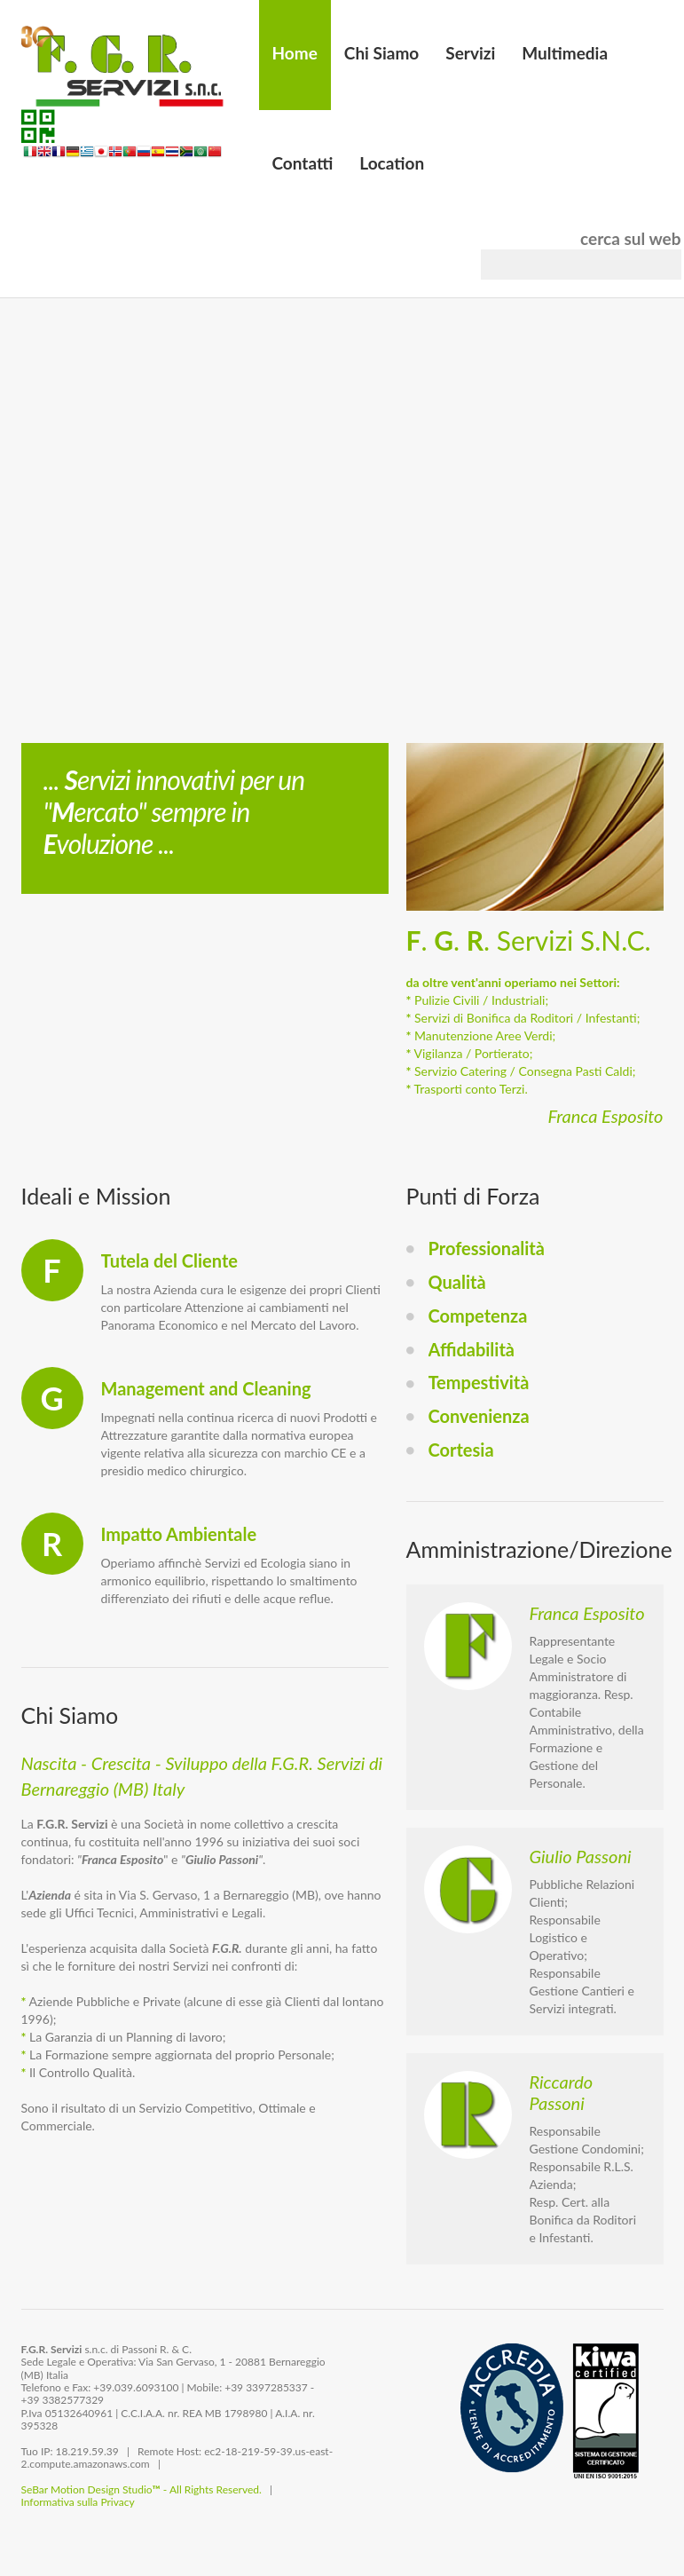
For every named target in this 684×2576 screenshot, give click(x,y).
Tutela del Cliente (169, 1260)
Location (391, 163)
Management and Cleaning (206, 1388)
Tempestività (479, 1382)
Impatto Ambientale (179, 1534)
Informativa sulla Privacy (78, 2502)
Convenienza (479, 1415)
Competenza (478, 1315)
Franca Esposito (587, 1613)
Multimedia (565, 53)
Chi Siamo (381, 53)
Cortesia (461, 1449)
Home (295, 53)
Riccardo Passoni (562, 2092)
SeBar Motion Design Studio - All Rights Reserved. (141, 2489)
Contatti (303, 163)
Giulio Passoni (581, 1856)
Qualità (457, 1281)
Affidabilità (471, 1349)
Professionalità (486, 1248)
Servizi (470, 53)
